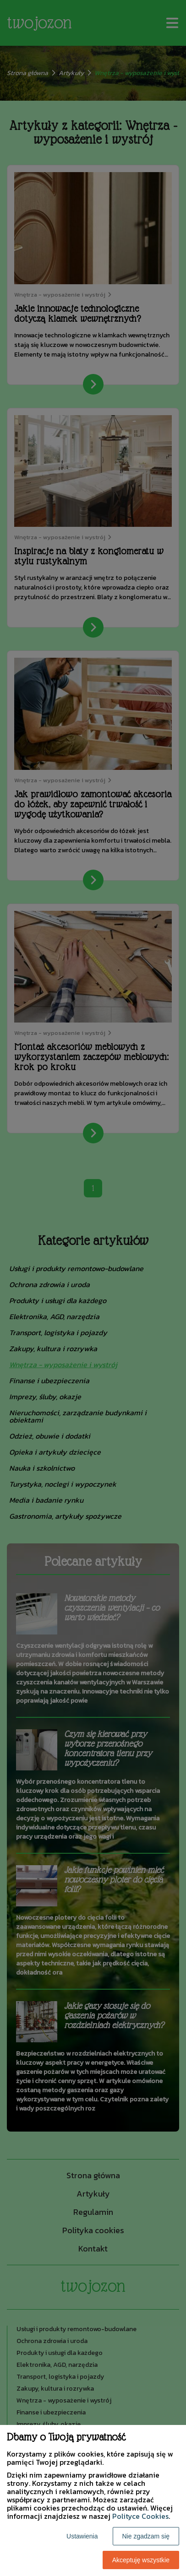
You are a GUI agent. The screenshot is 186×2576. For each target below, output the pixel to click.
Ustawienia (82, 2536)
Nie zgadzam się (146, 2536)
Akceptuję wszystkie (141, 2560)
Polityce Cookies (140, 2516)
